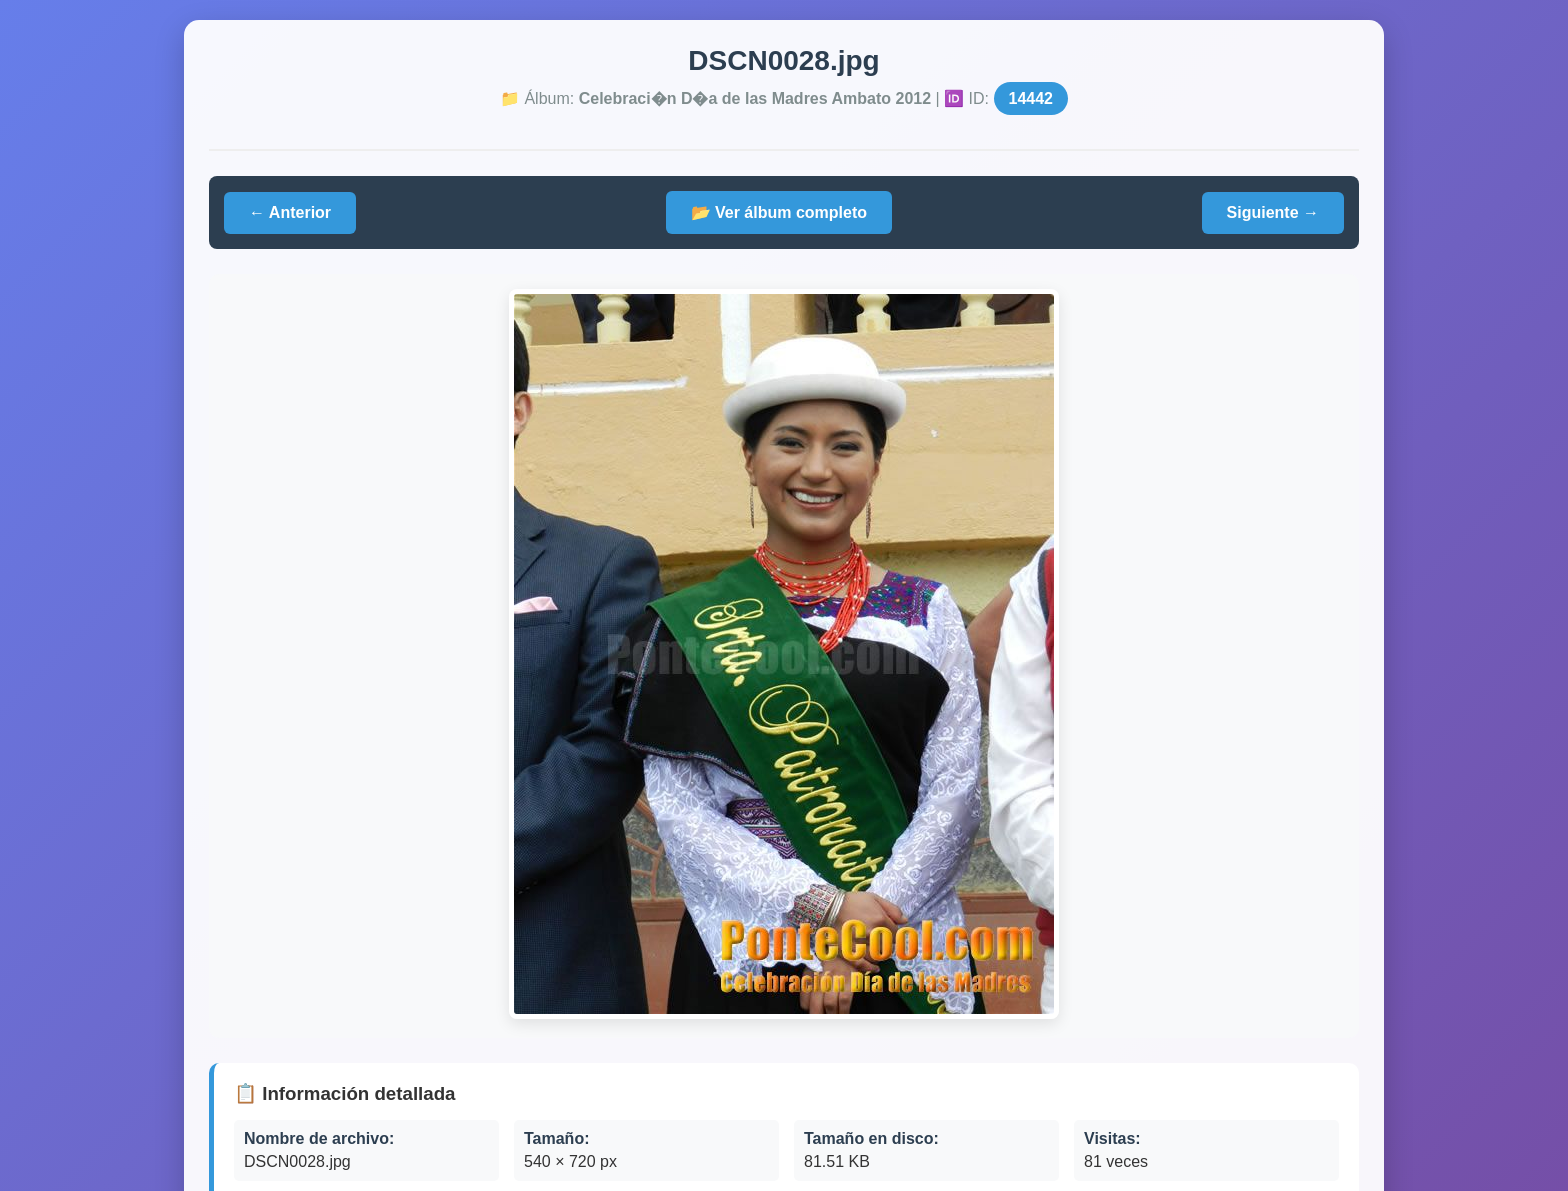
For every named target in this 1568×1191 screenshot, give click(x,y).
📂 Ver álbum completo (779, 212)
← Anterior (290, 212)
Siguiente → (1273, 212)
